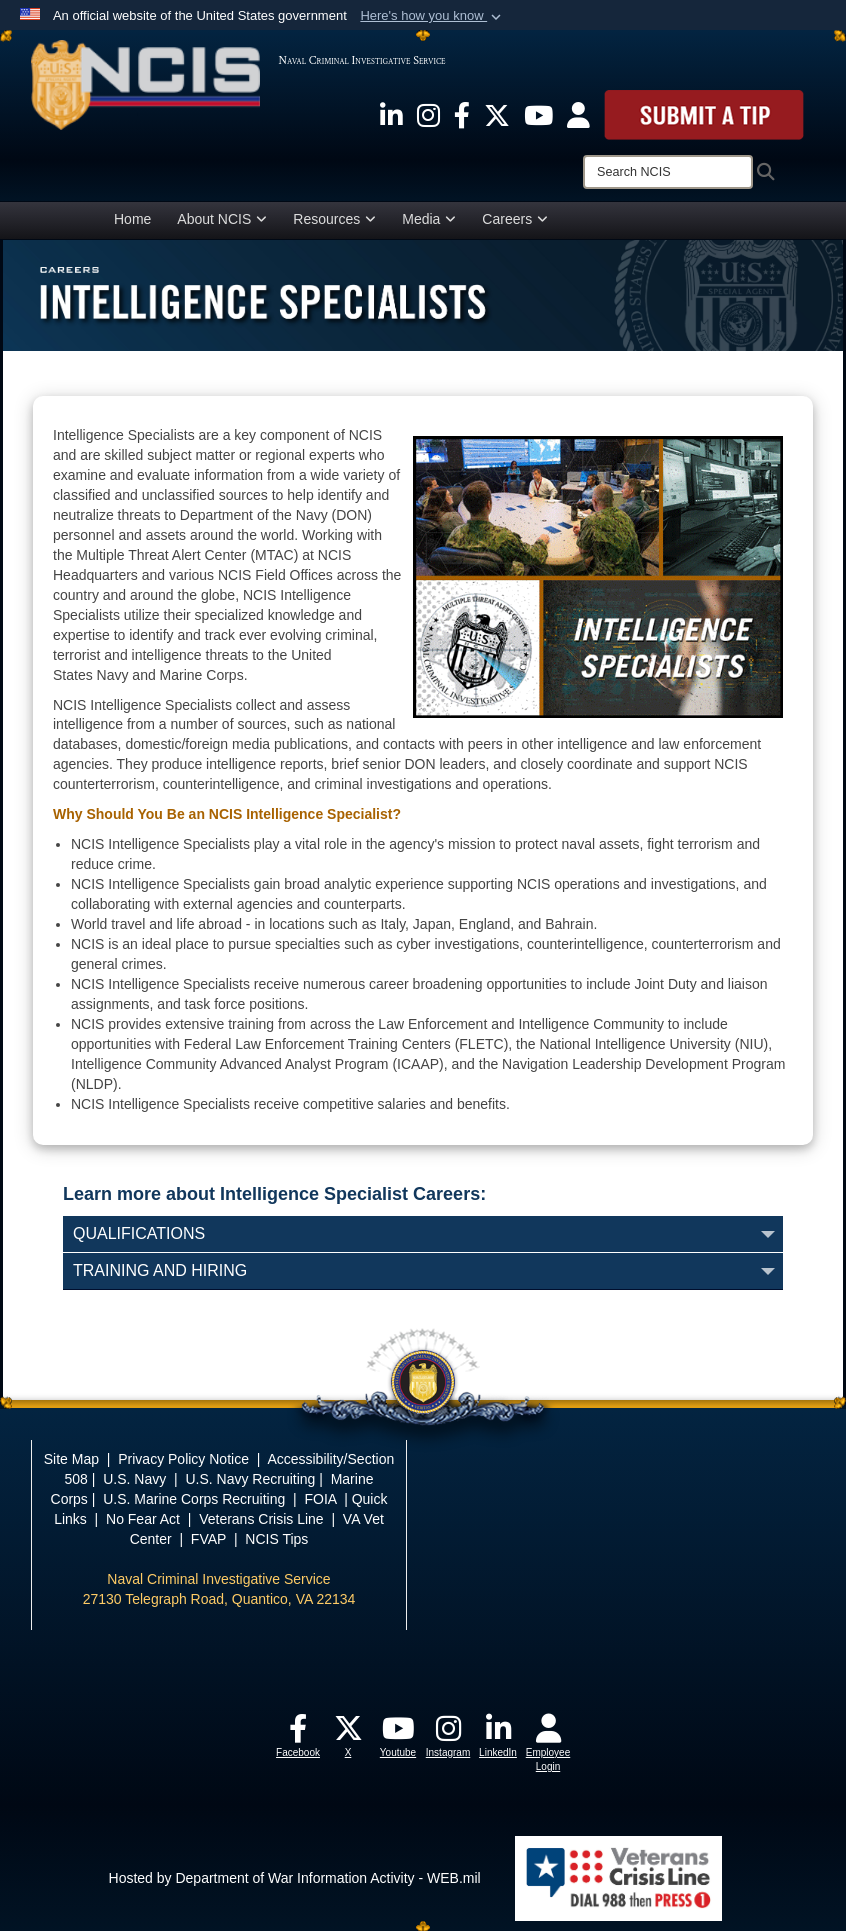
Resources (334, 219)
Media (429, 219)
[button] (432, 16)
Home (132, 219)
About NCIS (222, 219)
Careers (515, 219)
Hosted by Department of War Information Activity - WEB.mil (295, 1877)
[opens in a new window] (391, 114)
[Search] (668, 172)
